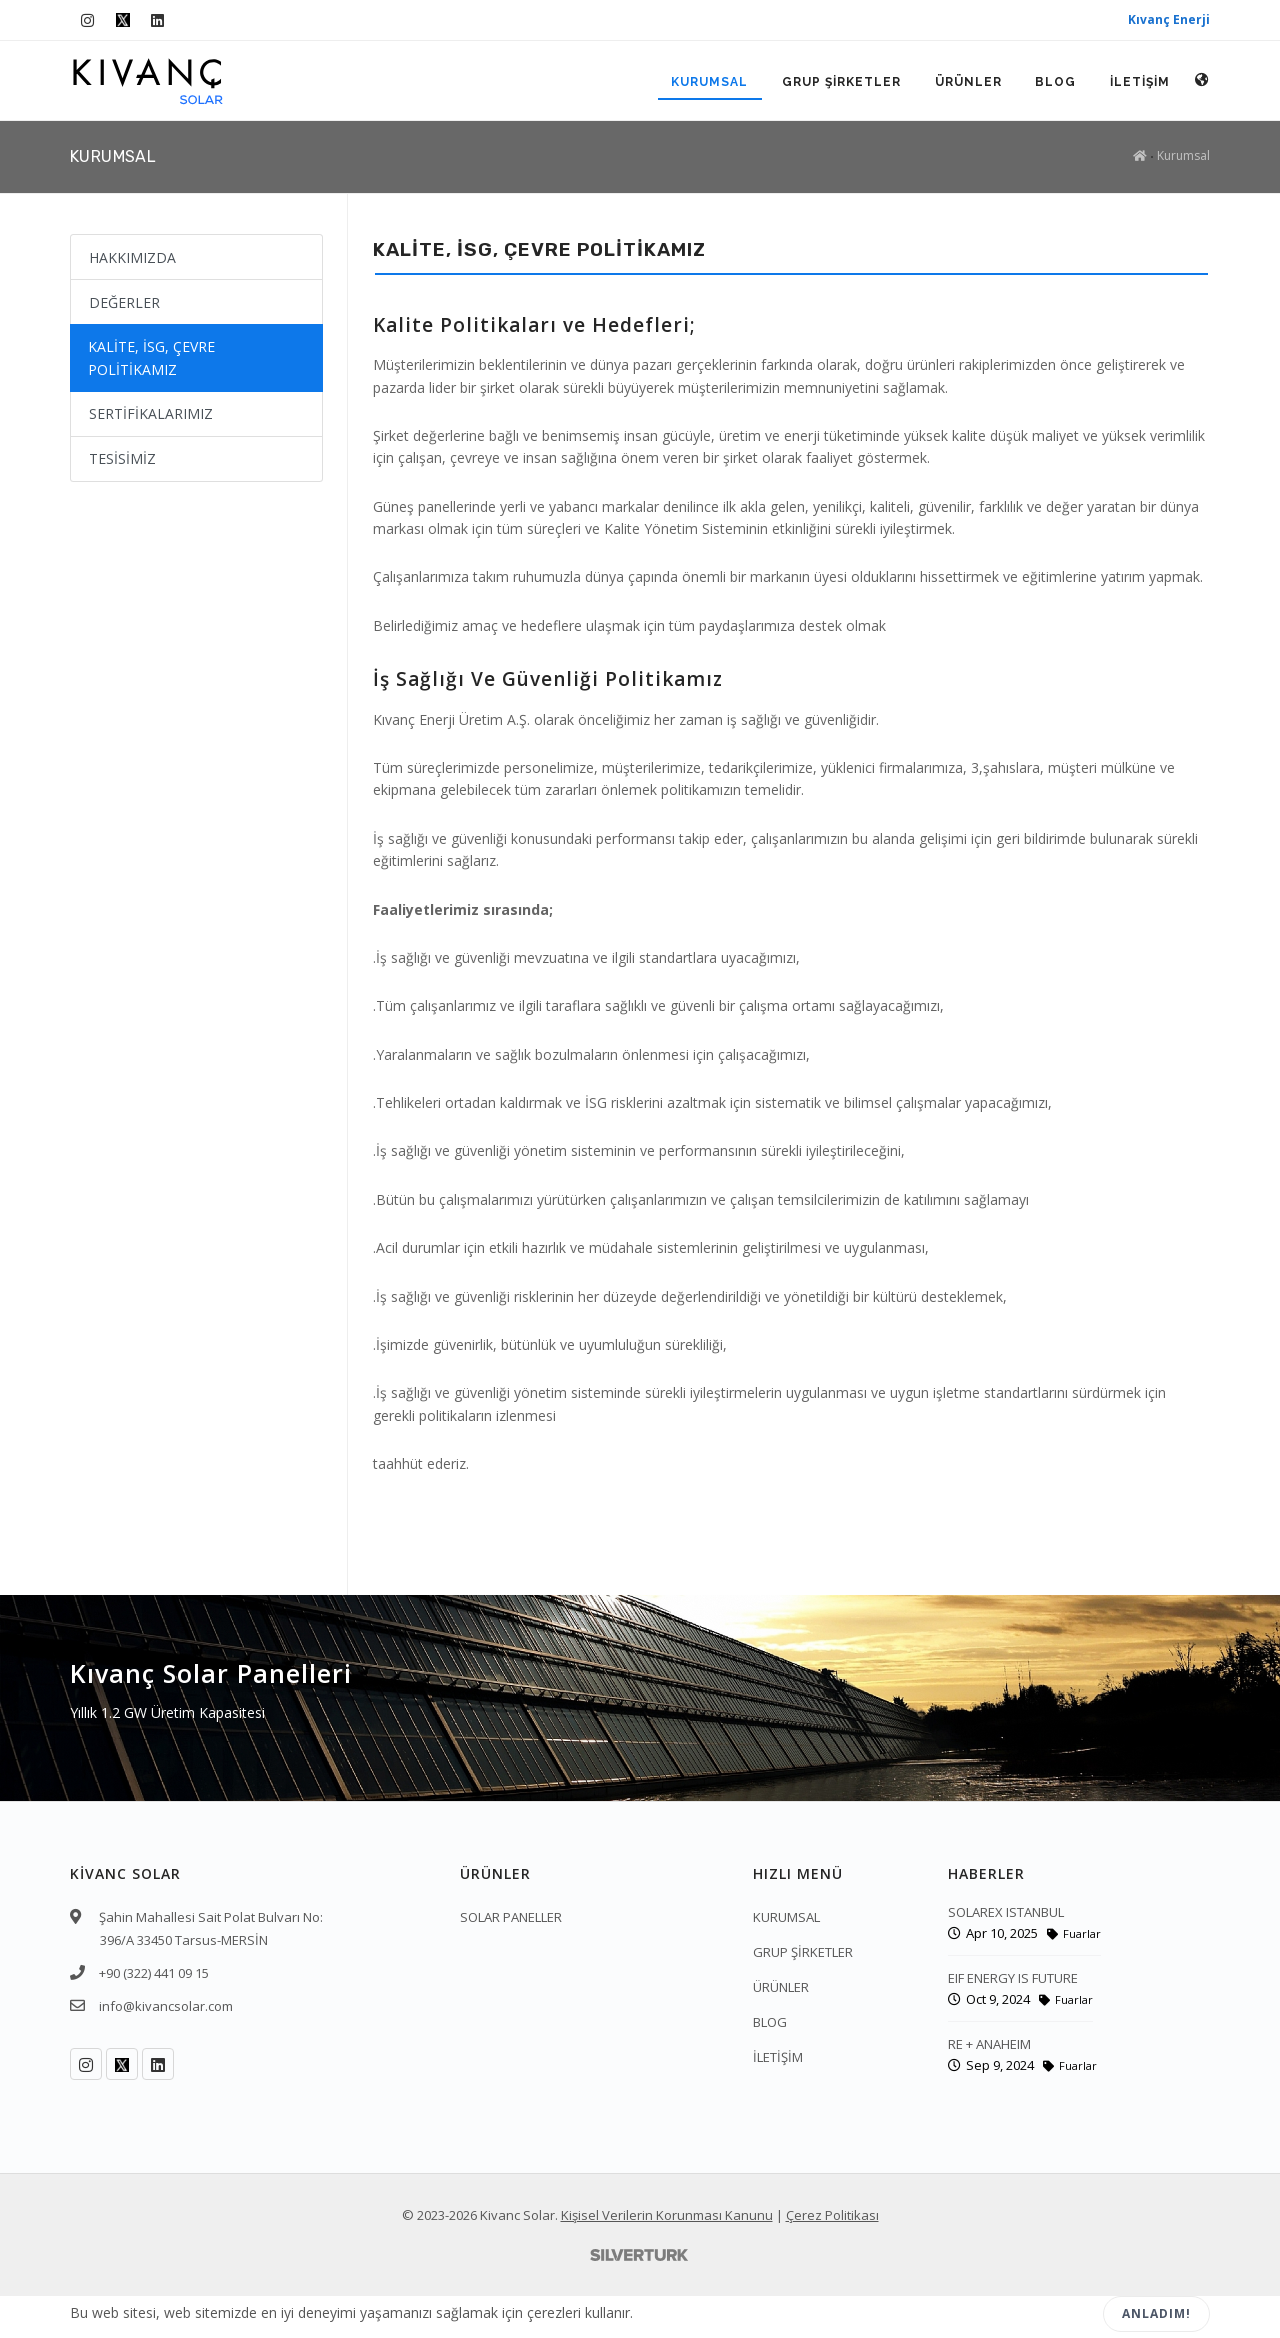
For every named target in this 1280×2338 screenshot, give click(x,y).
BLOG (1055, 82)
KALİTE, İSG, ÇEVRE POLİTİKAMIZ (151, 358)
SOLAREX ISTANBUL (1006, 1912)
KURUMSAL (708, 82)
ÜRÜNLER (967, 82)
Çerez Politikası (832, 2215)
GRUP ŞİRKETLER (840, 82)
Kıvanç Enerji (1169, 19)
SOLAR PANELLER (511, 1917)
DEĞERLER (124, 302)
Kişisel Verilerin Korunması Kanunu (667, 2215)
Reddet (1038, 2314)
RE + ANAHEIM (989, 2044)
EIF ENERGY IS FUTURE (1013, 1978)
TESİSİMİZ (122, 458)
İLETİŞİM (1140, 82)
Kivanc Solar (517, 2215)
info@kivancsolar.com (166, 2006)
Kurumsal (1183, 155)
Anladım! (1156, 2313)
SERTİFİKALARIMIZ (151, 413)
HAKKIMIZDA (132, 257)
